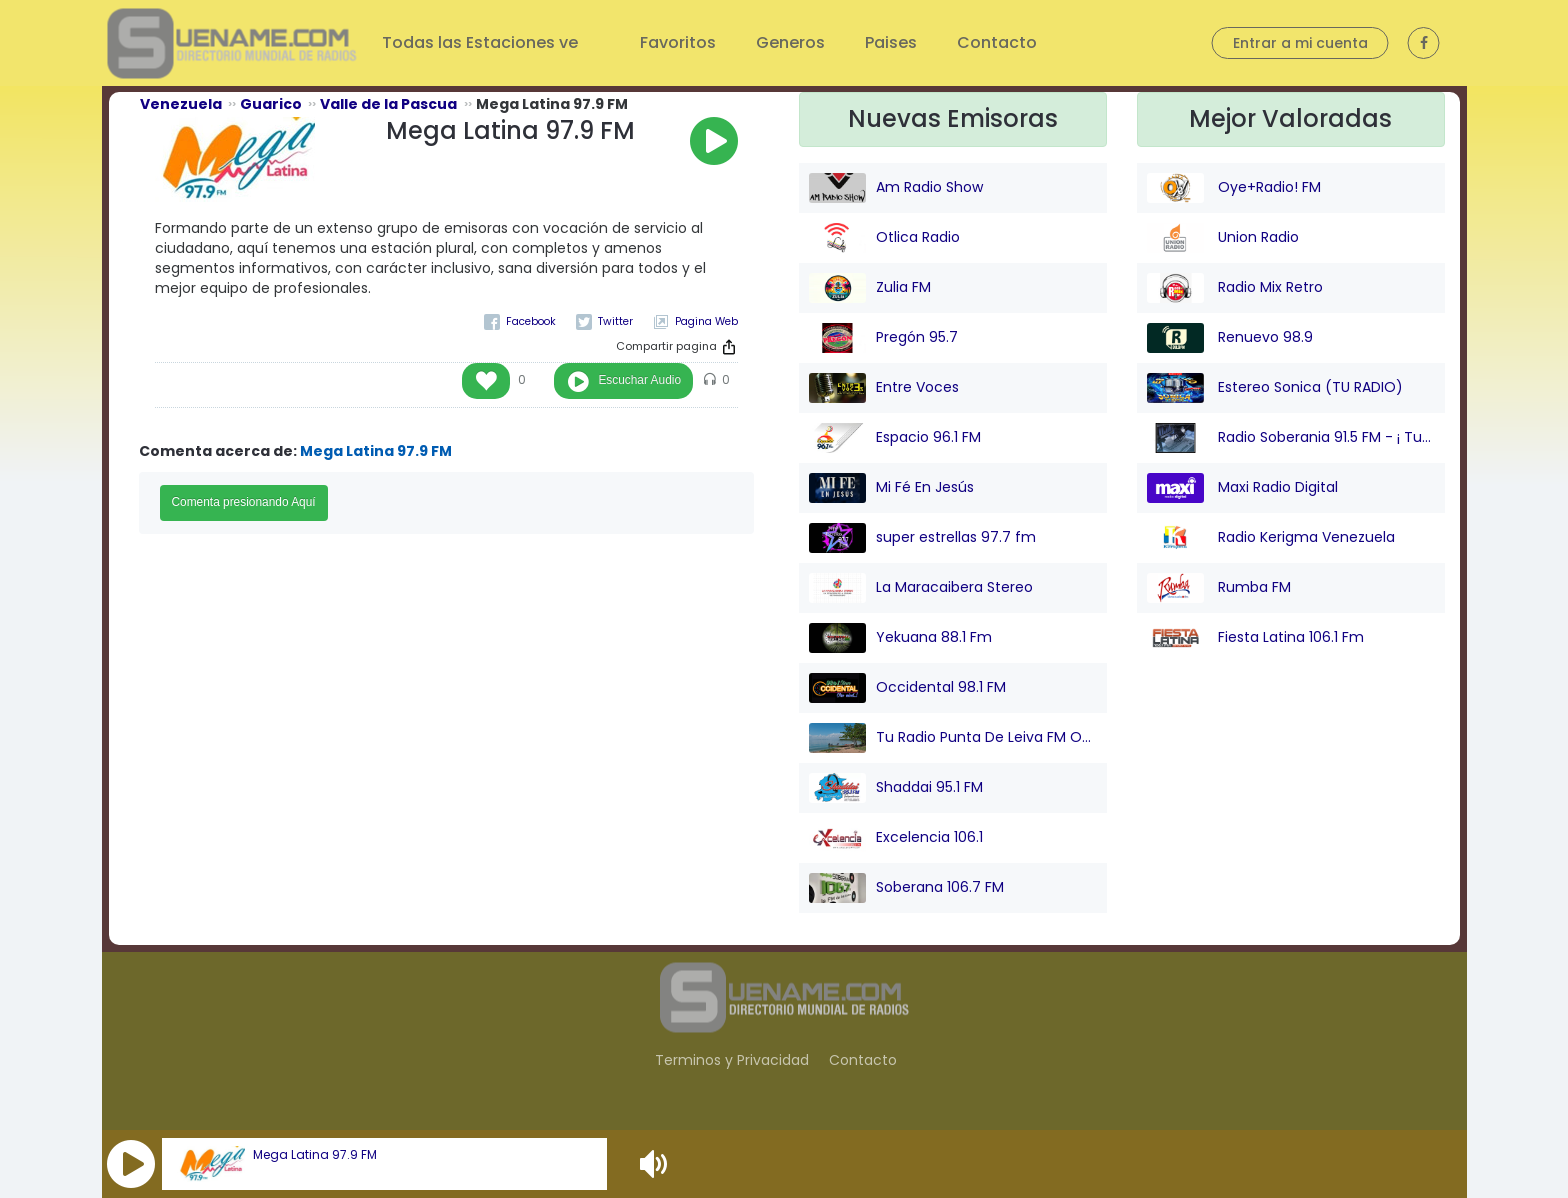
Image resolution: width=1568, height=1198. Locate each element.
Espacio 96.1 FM (895, 438)
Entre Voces (884, 388)
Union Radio (1223, 238)
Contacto (997, 42)
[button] (131, 1164)
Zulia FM (870, 288)
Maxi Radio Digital (1242, 488)
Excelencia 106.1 (896, 838)
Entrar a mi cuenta (1300, 43)
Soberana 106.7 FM (906, 888)
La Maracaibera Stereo (921, 588)
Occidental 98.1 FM (907, 688)
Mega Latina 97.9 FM (315, 1155)
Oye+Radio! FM (1234, 188)
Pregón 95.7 (883, 338)
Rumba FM (1219, 588)
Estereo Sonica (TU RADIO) (1275, 388)
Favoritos (678, 42)
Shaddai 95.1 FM (896, 788)
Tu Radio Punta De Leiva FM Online (953, 738)
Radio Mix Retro (1235, 288)
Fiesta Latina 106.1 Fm (1255, 638)
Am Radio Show (896, 188)
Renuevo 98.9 (1230, 338)
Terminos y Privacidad (732, 1060)
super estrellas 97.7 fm (922, 538)
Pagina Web (706, 321)
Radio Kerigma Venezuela (1271, 538)
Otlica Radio (884, 238)
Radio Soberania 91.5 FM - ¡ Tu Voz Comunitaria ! (1291, 438)
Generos (790, 42)
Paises (891, 42)
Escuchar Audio (639, 380)
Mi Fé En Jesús (891, 488)
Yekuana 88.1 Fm (900, 638)
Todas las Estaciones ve (482, 42)
